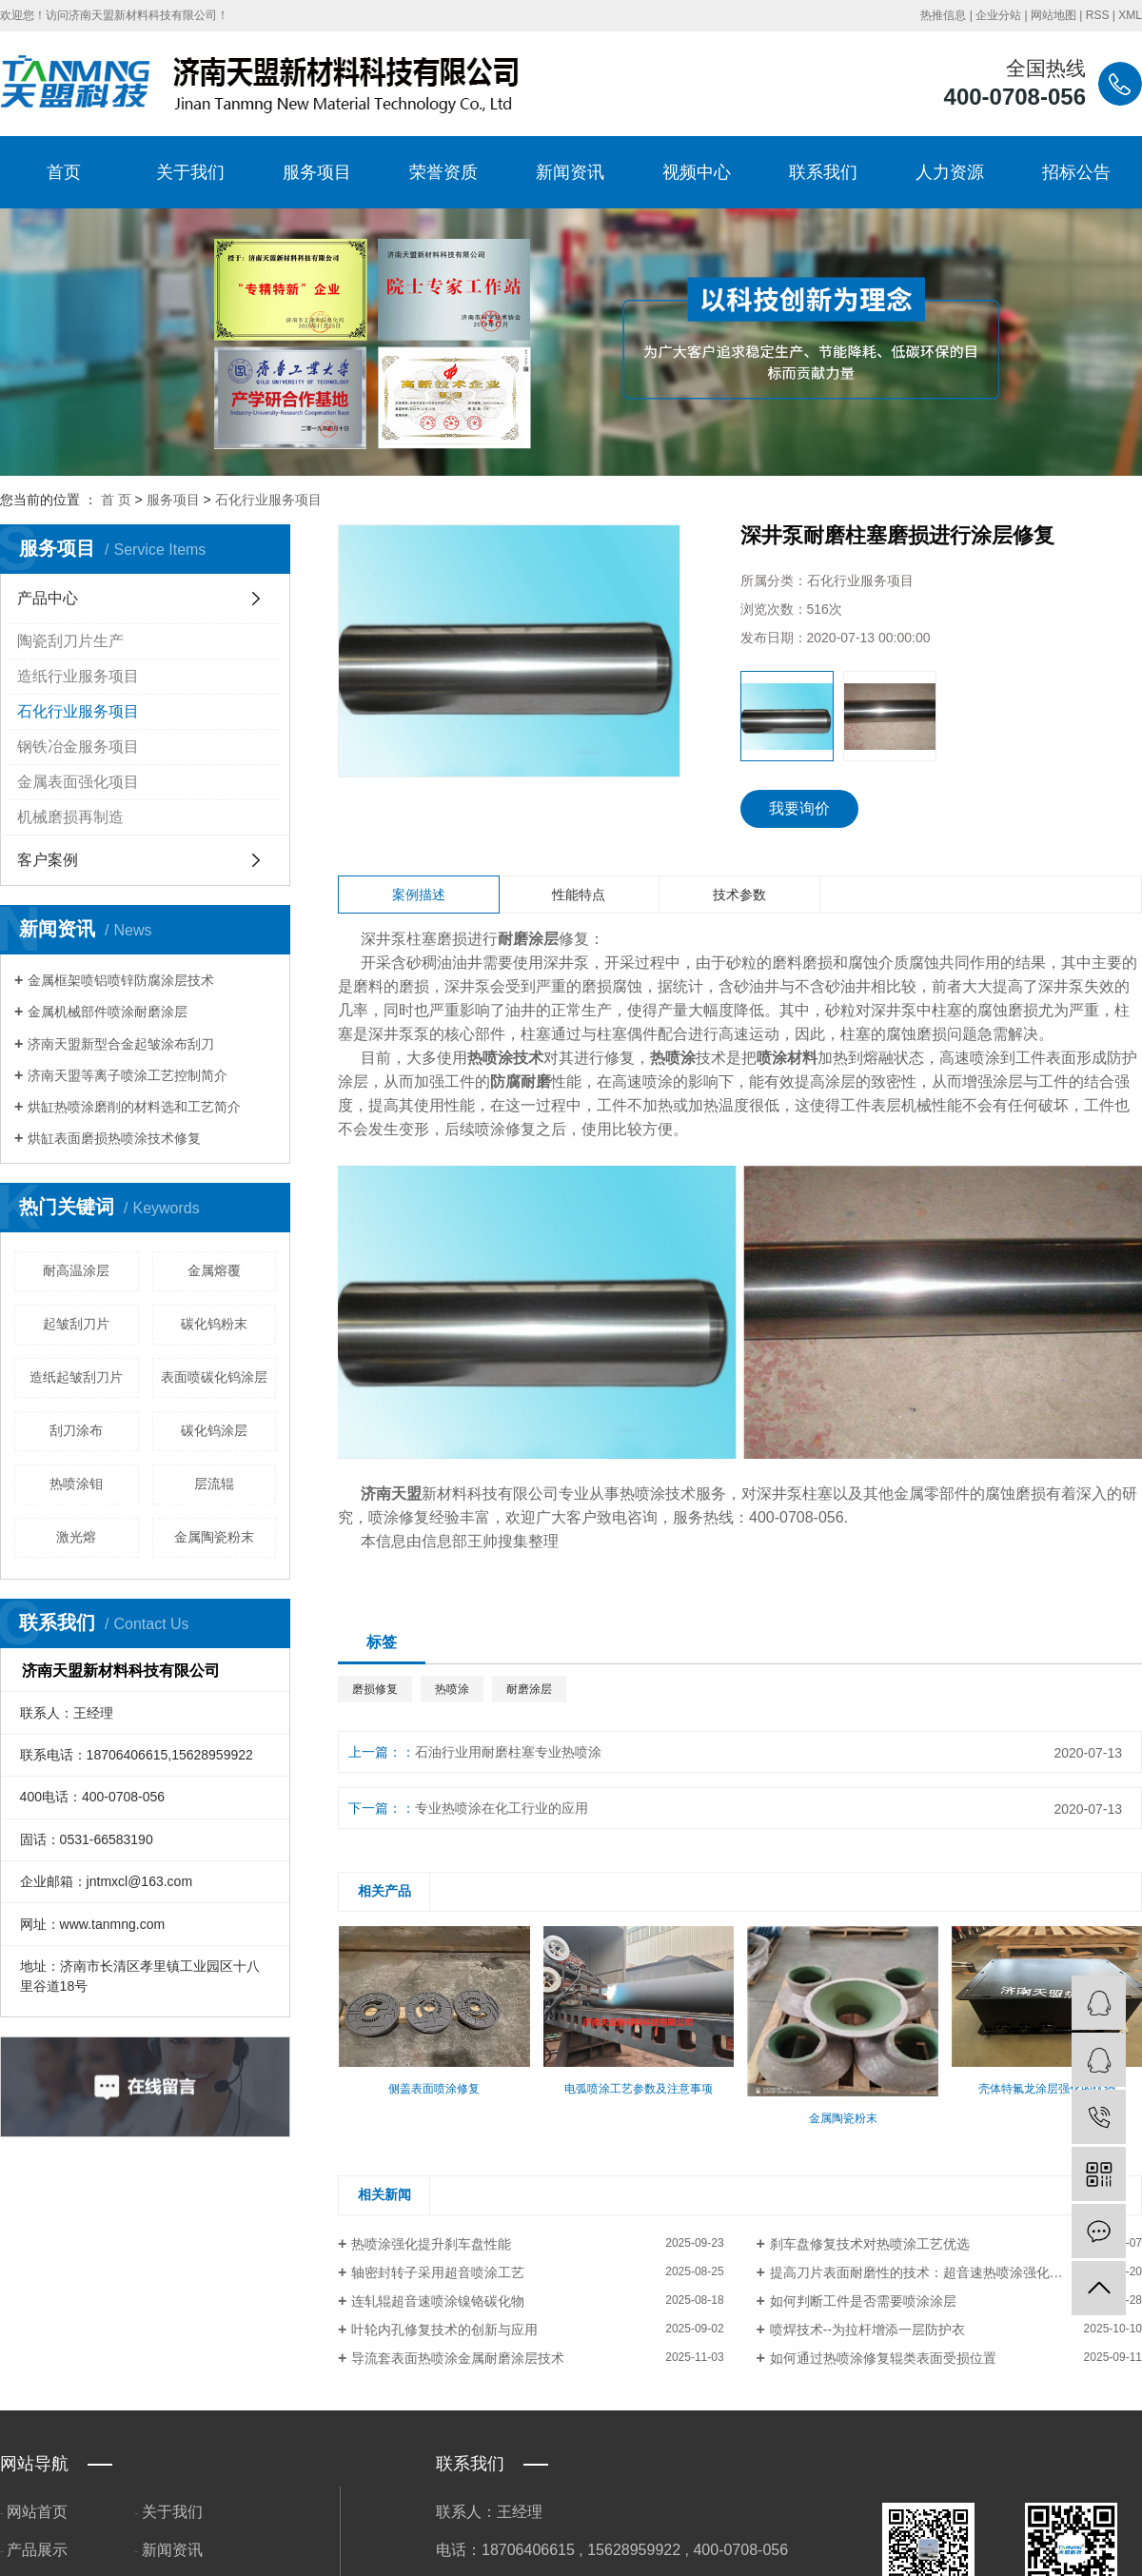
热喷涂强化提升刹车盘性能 (431, 2244)
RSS (1098, 15)
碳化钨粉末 (214, 1323)
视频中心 (696, 172)
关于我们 (190, 172)
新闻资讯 (570, 172)
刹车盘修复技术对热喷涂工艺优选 (870, 2244)
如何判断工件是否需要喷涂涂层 (863, 2301)
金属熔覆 (214, 1270)
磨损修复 (375, 1689)
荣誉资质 (443, 172)
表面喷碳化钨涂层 (214, 1377)
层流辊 (214, 1483)
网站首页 (37, 2512)
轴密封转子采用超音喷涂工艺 (437, 2272)
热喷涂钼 (76, 1483)
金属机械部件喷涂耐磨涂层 (107, 1011)
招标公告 (1076, 172)
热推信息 (943, 15)
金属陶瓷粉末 (214, 1536)
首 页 (116, 499)
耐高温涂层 (76, 1270)
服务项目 (317, 172)
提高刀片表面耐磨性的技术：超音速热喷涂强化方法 (923, 2272)
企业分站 (998, 15)
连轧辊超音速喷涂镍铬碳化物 (437, 2301)
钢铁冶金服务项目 (78, 746)
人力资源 (950, 172)
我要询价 (799, 808)
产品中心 (47, 598)
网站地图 (1053, 15)
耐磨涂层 (529, 1689)
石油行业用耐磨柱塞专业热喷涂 (508, 1752)
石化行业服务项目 (268, 499)
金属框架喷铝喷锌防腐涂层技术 (121, 980)
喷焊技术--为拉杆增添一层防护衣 (867, 2329)
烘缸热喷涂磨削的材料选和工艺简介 (134, 1106)
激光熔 (76, 1536)
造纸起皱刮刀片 (76, 1377)
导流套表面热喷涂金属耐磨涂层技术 (457, 2358)
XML (1130, 15)
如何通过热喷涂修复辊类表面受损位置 (883, 2358)
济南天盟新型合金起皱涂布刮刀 (121, 1044)
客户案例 (47, 860)
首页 (64, 172)
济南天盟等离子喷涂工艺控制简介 (127, 1075)
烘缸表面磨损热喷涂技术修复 (114, 1138)
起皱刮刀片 (76, 1323)
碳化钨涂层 (214, 1430)
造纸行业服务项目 (78, 676)
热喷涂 (452, 1689)
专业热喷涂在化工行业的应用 (501, 1808)
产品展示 (37, 2550)
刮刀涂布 (76, 1430)
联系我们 (823, 172)
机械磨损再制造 (70, 817)
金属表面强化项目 (78, 782)
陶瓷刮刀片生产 (70, 641)
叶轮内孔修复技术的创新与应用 (444, 2329)
